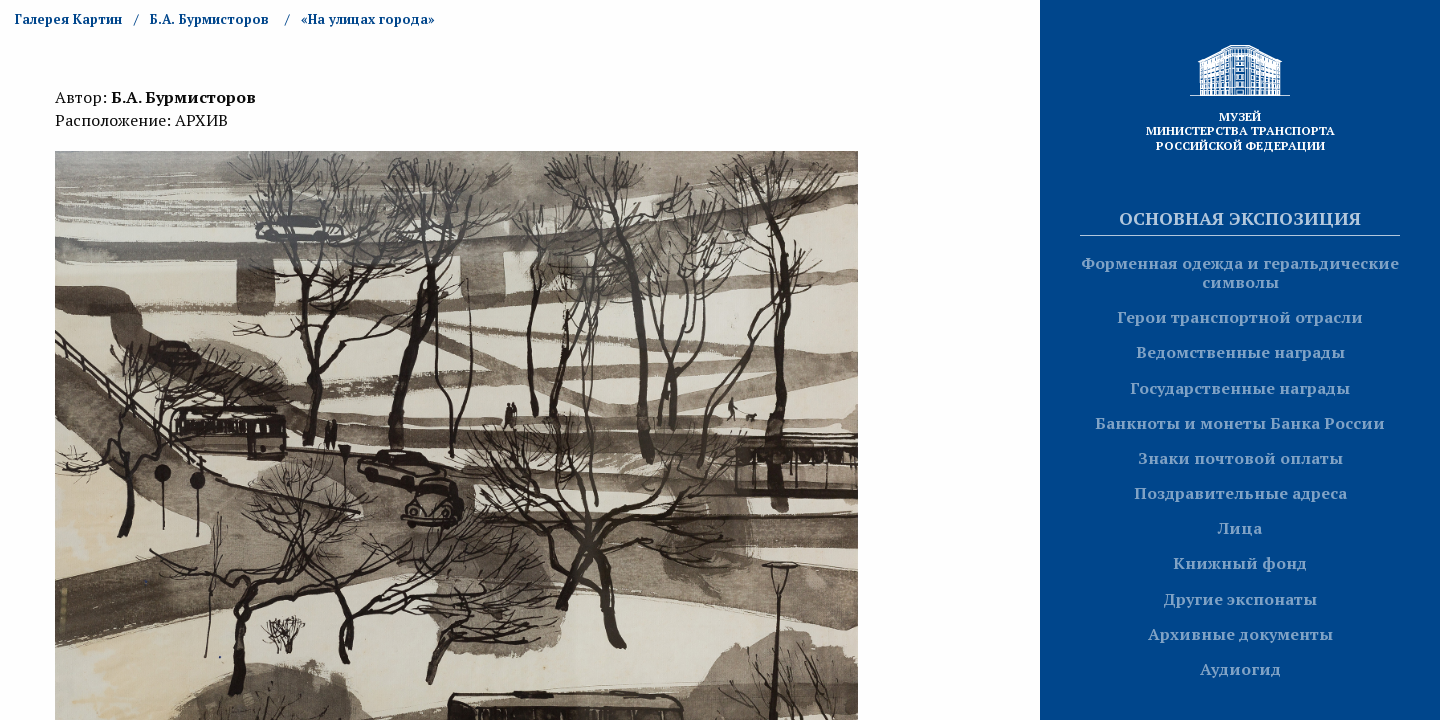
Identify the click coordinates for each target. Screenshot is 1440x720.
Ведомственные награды (1240, 352)
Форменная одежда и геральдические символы (1240, 272)
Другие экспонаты (1240, 599)
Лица (1240, 528)
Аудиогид (1240, 669)
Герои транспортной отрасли (1240, 317)
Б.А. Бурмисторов (209, 19)
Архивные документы (1240, 634)
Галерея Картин (68, 19)
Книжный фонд (1240, 563)
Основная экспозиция (1240, 218)
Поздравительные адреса (1240, 493)
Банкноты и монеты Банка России (1240, 423)
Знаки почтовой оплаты (1240, 458)
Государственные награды (1240, 388)
